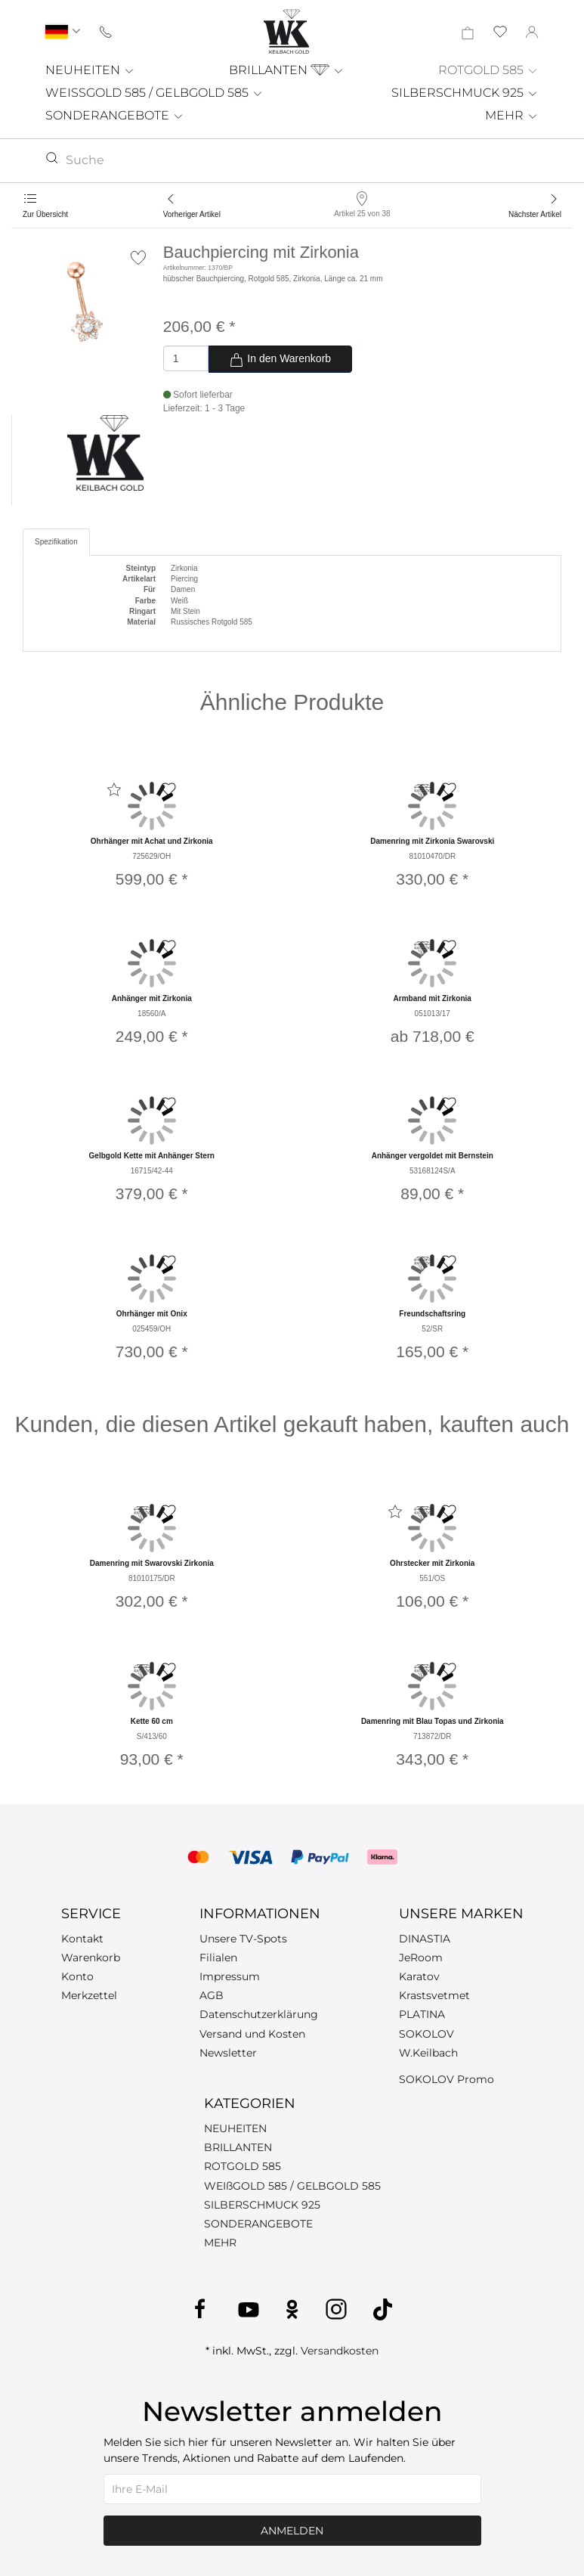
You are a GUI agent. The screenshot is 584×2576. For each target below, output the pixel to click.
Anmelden (292, 2530)
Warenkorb (90, 1957)
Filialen (218, 1957)
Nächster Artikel (534, 214)
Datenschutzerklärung (258, 2014)
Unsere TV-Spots (243, 1938)
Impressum (229, 1976)
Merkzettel (89, 1995)
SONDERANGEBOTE (114, 115)
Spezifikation (56, 542)
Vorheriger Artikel (192, 214)
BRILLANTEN (287, 70)
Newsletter (228, 2053)
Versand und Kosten (252, 2034)
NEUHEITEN (90, 70)
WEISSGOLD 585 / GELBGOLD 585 (154, 92)
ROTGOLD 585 (488, 70)
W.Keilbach (428, 2053)
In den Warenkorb (280, 359)
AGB (211, 1995)
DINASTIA (424, 1938)
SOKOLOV (426, 2034)
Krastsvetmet (434, 1995)
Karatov (419, 1976)
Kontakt (82, 1938)
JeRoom (421, 1957)
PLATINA (422, 2014)
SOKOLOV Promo (446, 2079)
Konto (77, 1976)
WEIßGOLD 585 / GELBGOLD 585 (292, 2186)
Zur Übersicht (45, 214)
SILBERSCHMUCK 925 (465, 92)
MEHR (512, 115)
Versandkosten (340, 2350)
